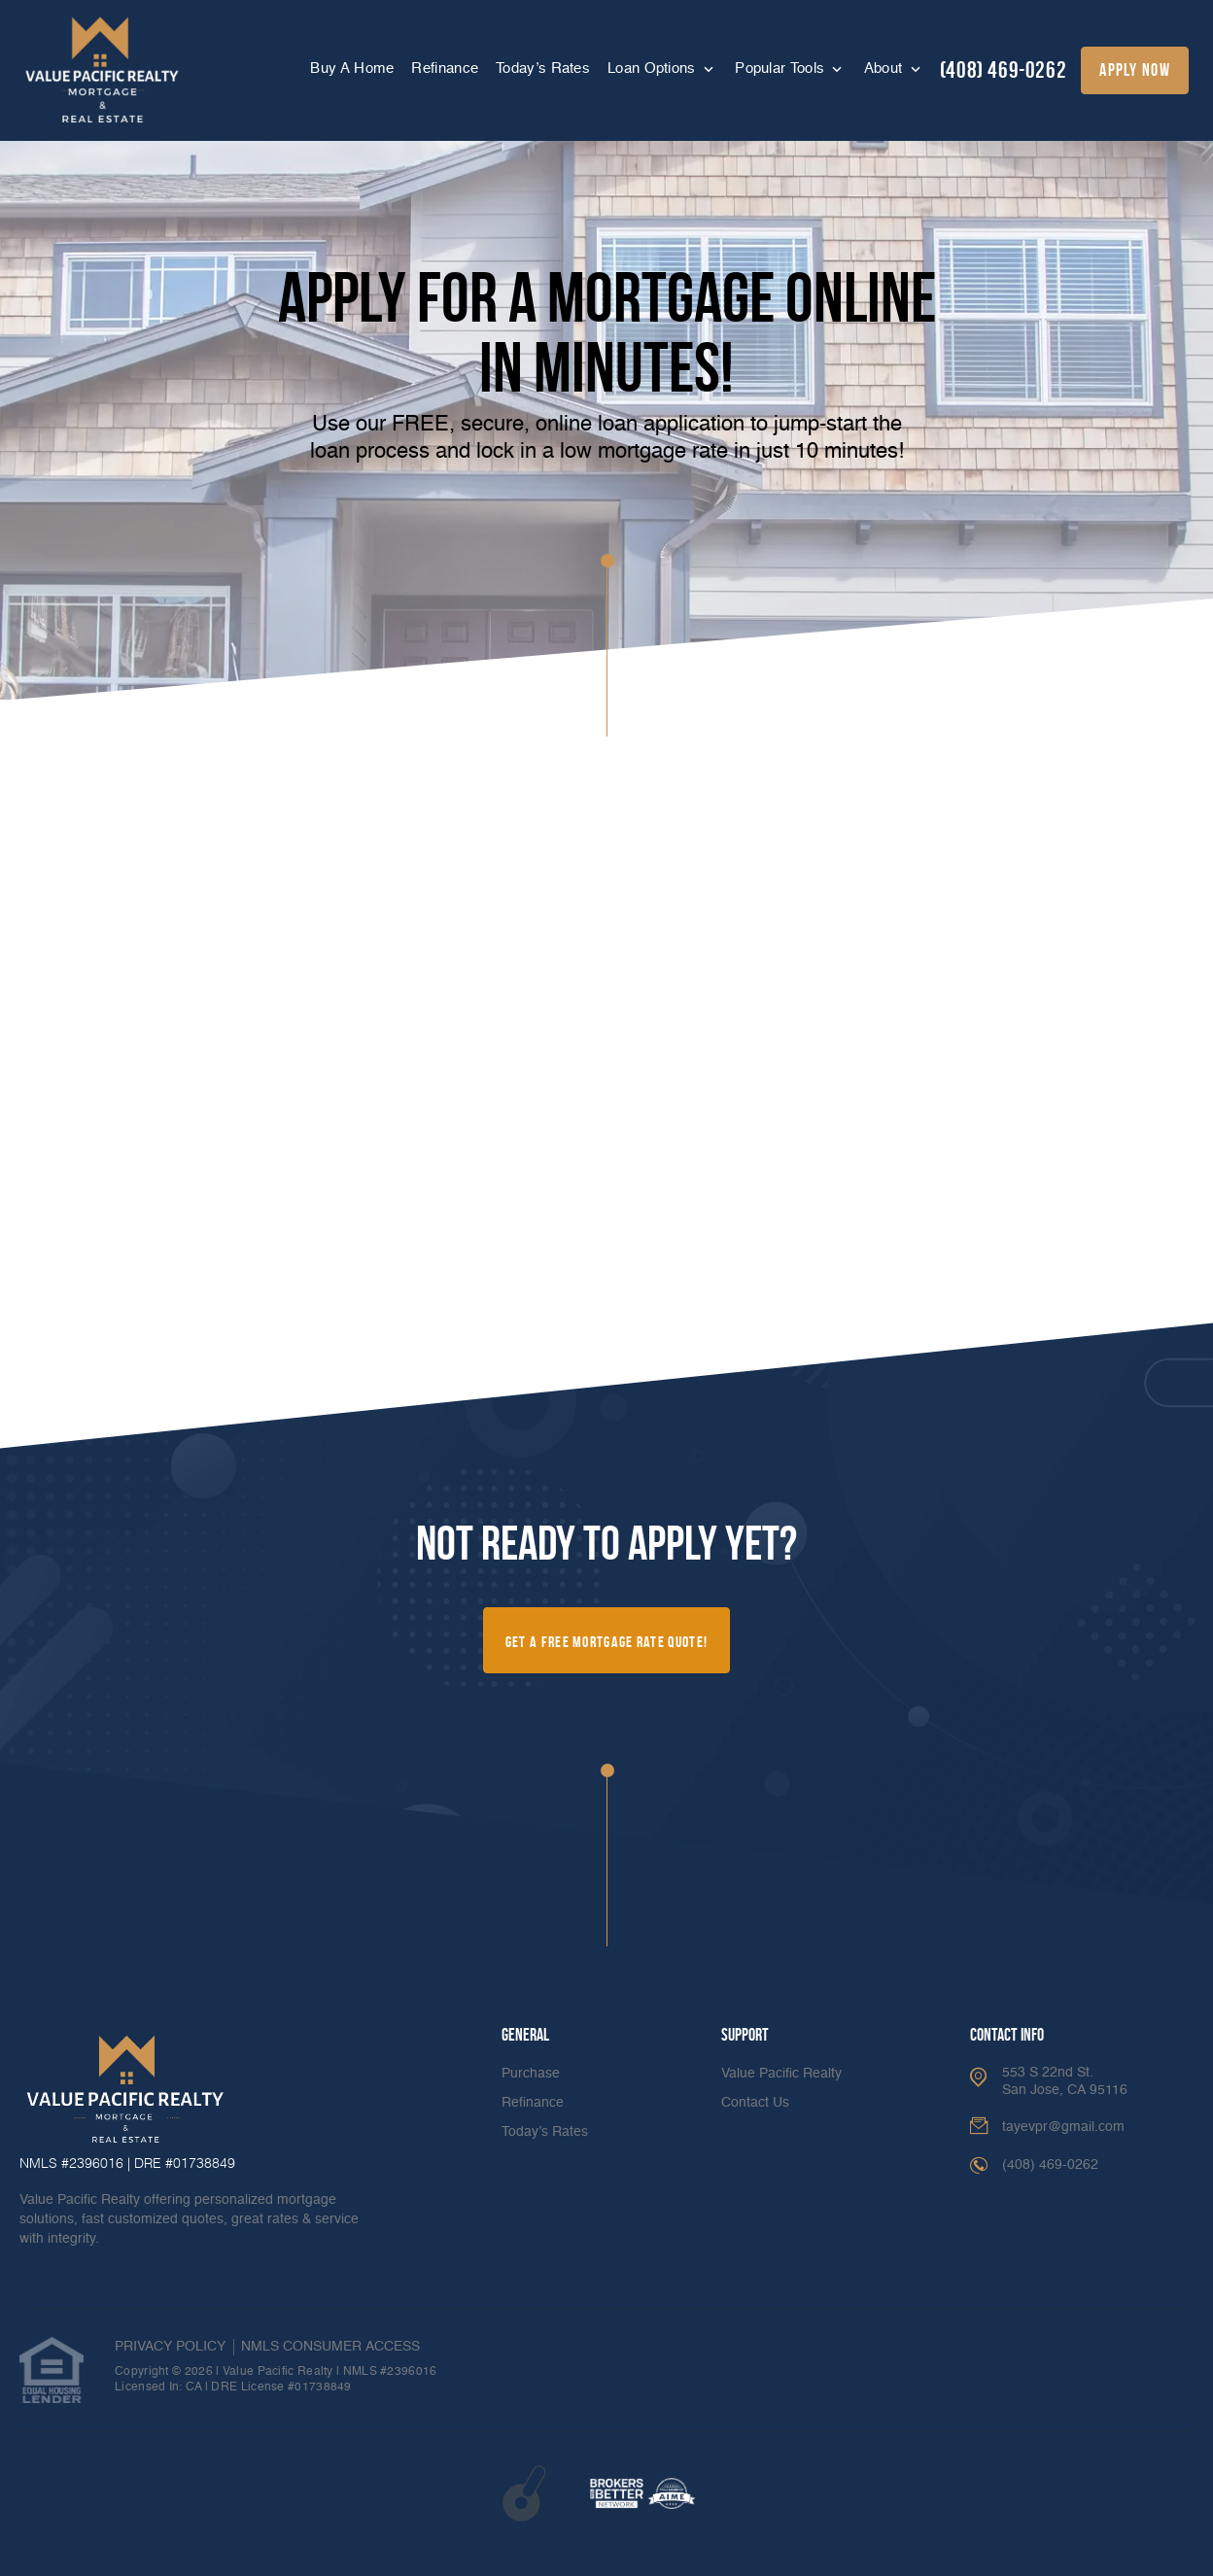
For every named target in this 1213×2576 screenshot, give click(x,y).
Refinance (444, 68)
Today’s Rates (543, 68)
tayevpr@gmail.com (1063, 2127)
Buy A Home (352, 68)
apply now (1134, 70)
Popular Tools (781, 68)
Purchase (531, 2073)
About (885, 68)
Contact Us (755, 2103)
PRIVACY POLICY (170, 2346)
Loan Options (653, 68)
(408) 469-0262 (1003, 70)
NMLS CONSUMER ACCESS (330, 2346)
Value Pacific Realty (781, 2073)
